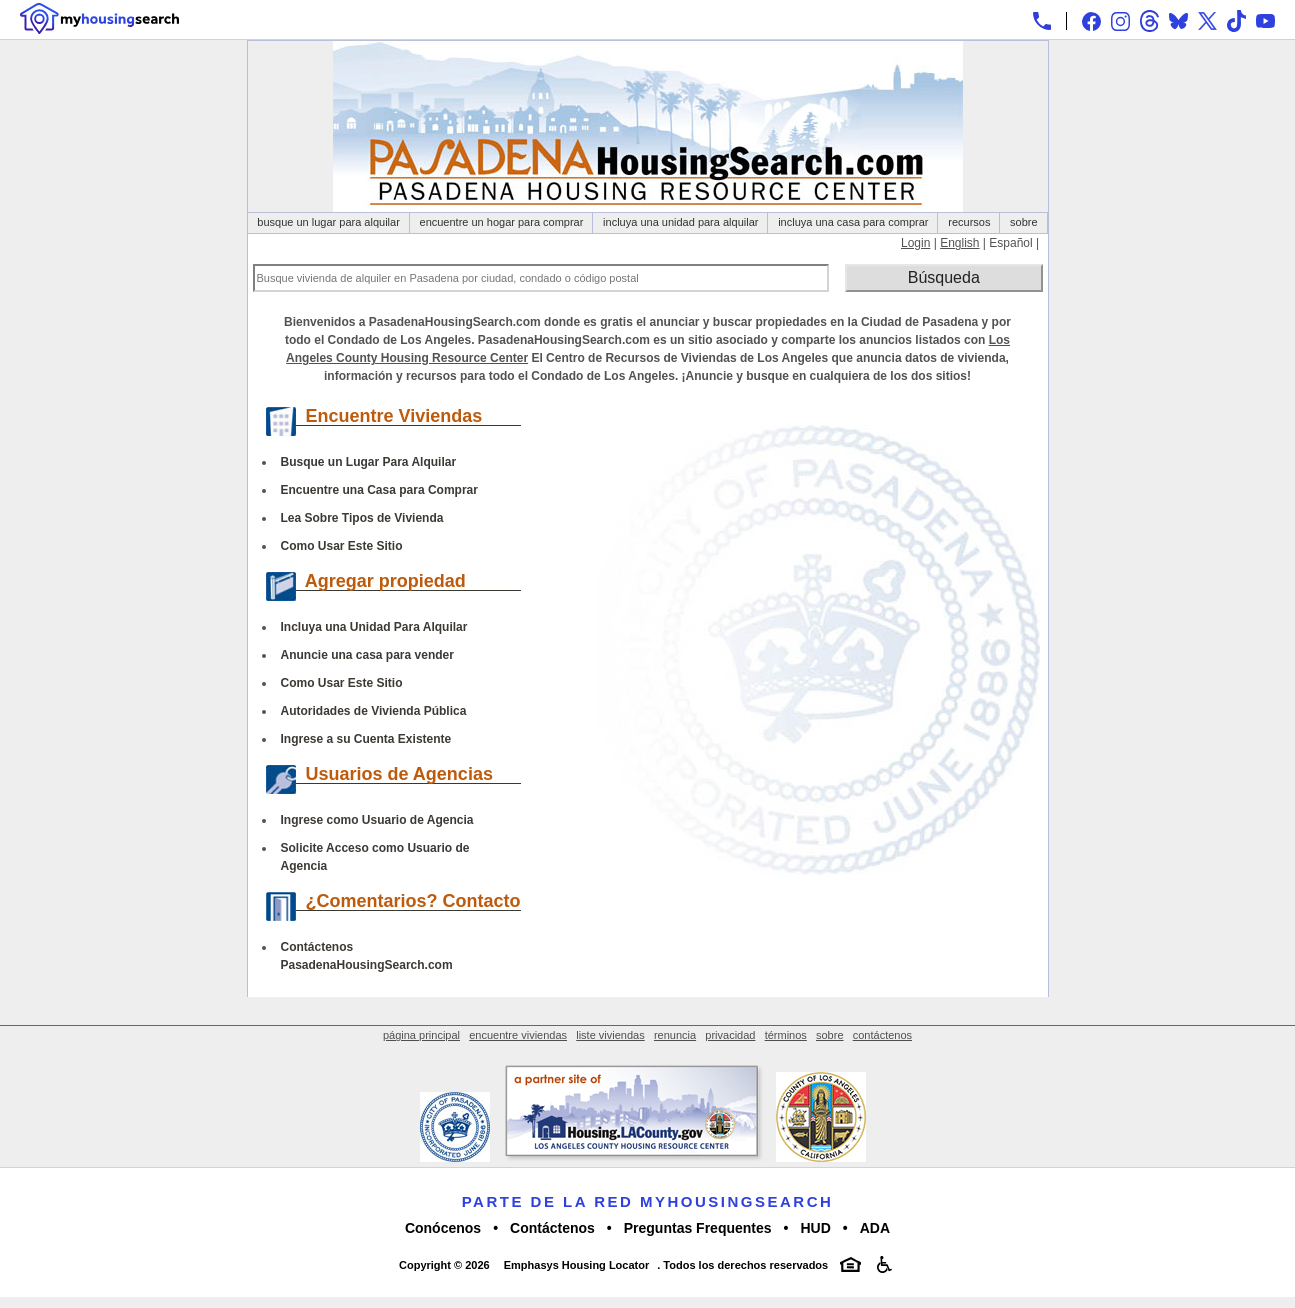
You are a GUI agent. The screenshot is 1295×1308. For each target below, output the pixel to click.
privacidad (730, 1035)
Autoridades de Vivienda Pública (374, 711)
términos (786, 1035)
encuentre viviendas (518, 1035)
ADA (875, 1228)
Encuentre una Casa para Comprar (379, 490)
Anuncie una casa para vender (367, 655)
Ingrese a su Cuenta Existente (366, 739)
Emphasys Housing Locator (576, 1265)
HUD (815, 1228)
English (959, 243)
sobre (1024, 222)
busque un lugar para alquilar (328, 222)
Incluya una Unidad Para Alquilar (374, 627)
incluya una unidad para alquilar (680, 222)
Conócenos (443, 1228)
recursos (969, 222)
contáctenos (882, 1035)
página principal (421, 1035)
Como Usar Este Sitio (342, 546)
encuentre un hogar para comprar (502, 222)
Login (915, 243)
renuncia (675, 1035)
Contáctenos (552, 1228)
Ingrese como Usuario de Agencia (377, 820)
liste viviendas (610, 1035)
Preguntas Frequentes (698, 1228)
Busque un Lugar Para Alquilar (369, 462)
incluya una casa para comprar (853, 222)
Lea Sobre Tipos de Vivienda (362, 518)
